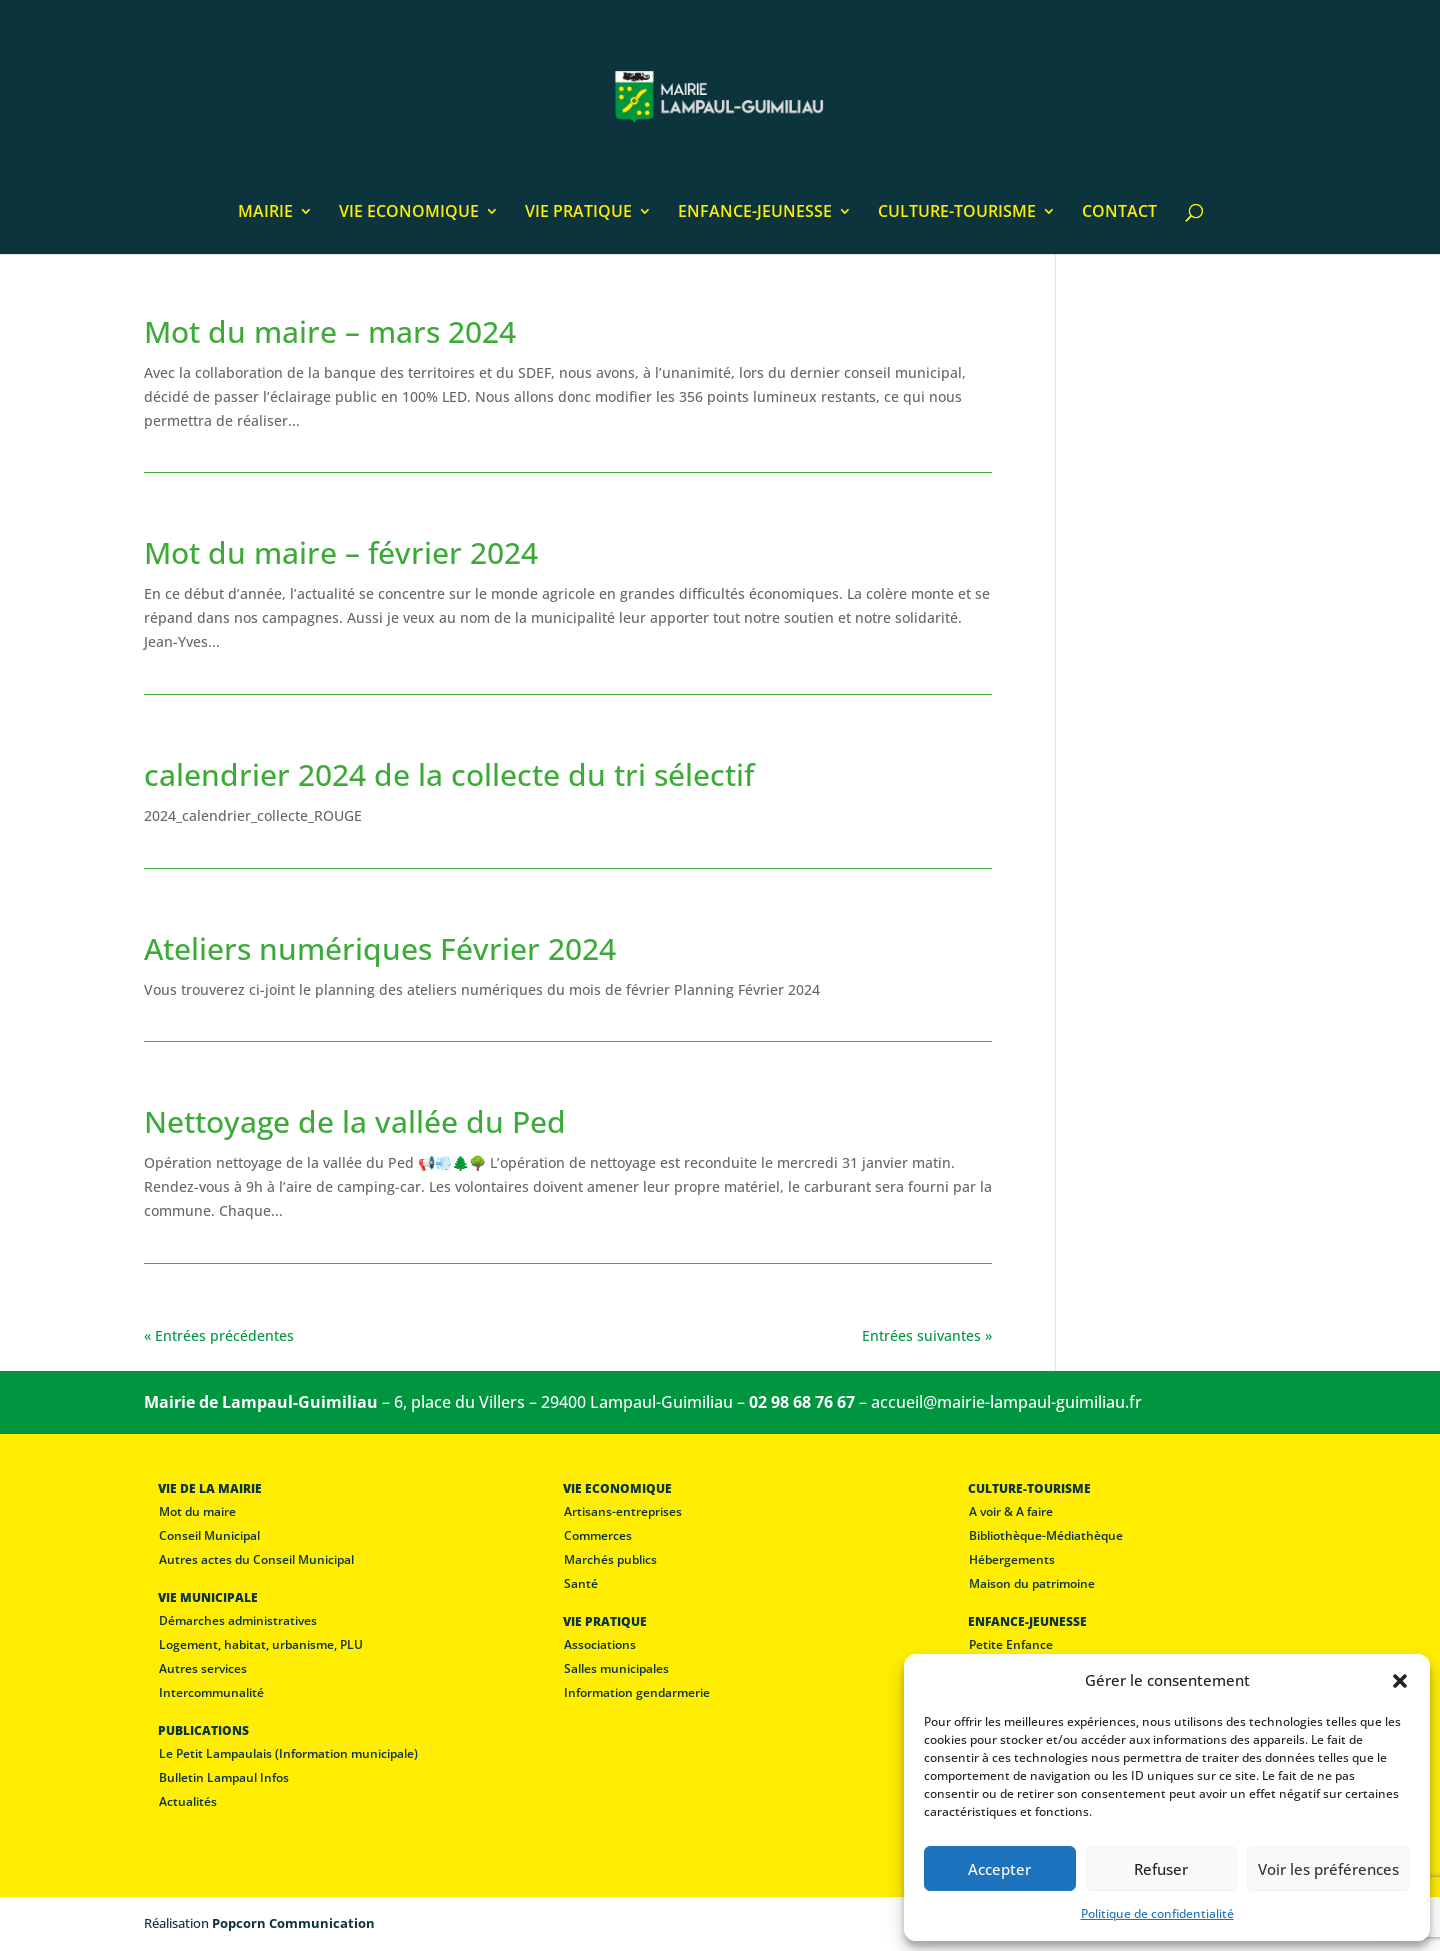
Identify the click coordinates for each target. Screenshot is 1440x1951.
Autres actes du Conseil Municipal (256, 1559)
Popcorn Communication (293, 1923)
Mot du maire (197, 1511)
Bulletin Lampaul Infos (224, 1777)
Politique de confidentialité (1157, 1913)
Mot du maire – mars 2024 (330, 331)
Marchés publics (610, 1559)
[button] (1400, 1681)
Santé (581, 1583)
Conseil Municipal (209, 1535)
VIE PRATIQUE (578, 213)
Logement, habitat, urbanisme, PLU (261, 1644)
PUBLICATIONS (203, 1730)
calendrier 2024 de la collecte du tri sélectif (449, 774)
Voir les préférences (1328, 1869)
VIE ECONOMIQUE (409, 213)
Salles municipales (616, 1668)
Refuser (1161, 1869)
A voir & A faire (1011, 1511)
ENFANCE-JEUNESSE (755, 213)
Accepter (999, 1869)
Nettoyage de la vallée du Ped (355, 1121)
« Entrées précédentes (219, 1335)
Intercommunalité (211, 1692)
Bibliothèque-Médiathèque (1046, 1535)
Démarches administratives (238, 1620)
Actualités (188, 1801)
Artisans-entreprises (623, 1511)
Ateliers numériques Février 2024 (380, 948)
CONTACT (1119, 213)
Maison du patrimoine (1032, 1583)
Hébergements (1012, 1559)
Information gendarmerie (637, 1692)
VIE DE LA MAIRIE (210, 1488)
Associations (600, 1644)
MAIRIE (265, 213)
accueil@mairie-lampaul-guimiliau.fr (1006, 1402)
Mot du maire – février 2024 (341, 552)
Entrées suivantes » (927, 1335)
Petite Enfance (1011, 1644)
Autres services (203, 1668)
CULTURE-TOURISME (957, 213)
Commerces (598, 1535)
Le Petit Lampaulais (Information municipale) (288, 1753)
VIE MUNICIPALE (208, 1597)
